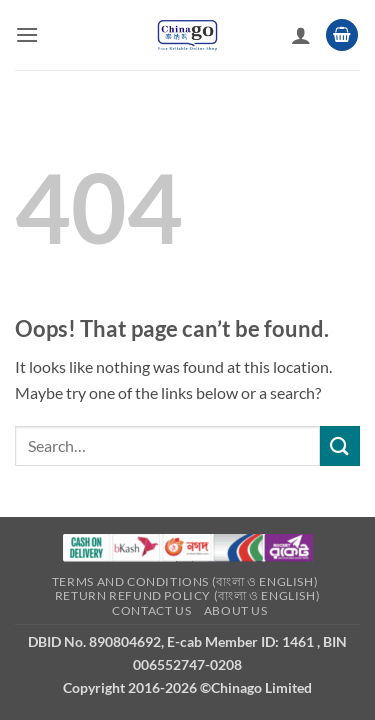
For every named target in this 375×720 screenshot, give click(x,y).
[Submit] (340, 445)
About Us (236, 610)
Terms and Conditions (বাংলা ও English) (185, 581)
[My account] (301, 35)
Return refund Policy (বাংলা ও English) (187, 595)
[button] (27, 34)
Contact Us (151, 610)
